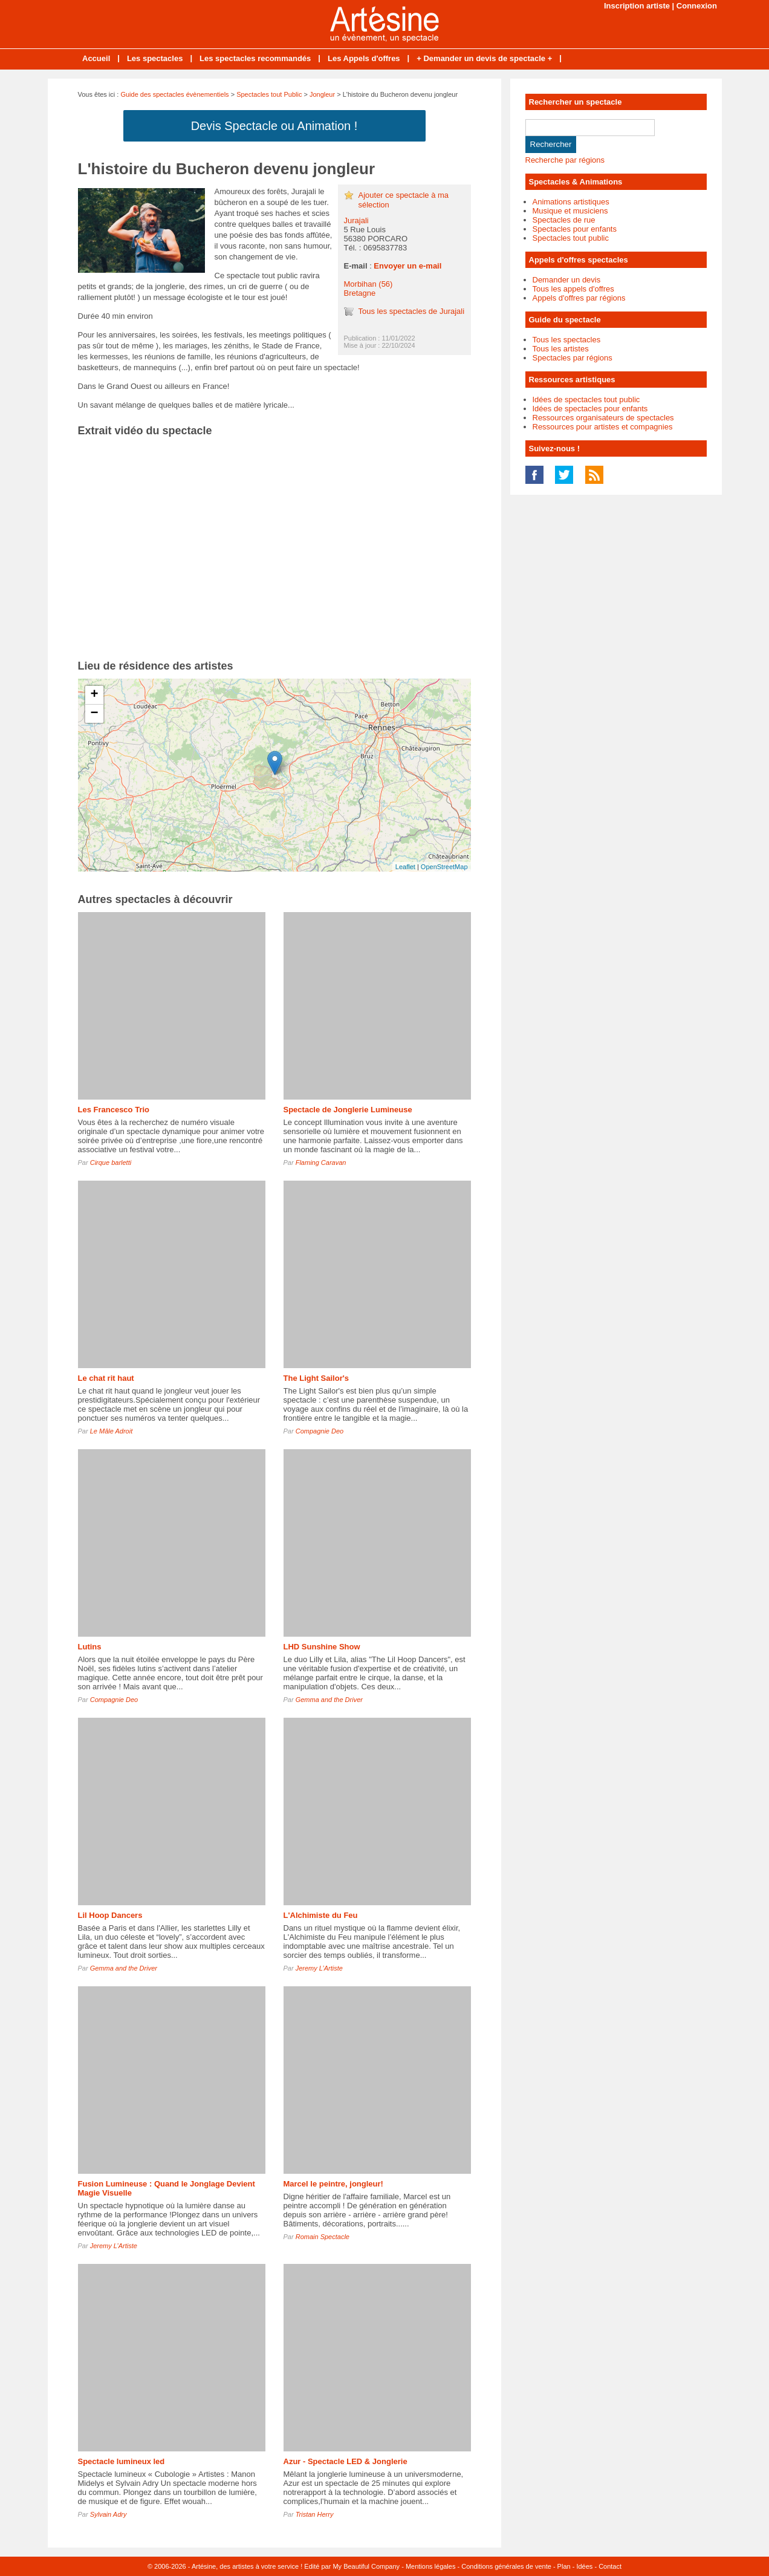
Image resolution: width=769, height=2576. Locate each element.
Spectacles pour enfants (575, 228)
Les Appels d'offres (364, 58)
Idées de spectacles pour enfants (590, 408)
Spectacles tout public (571, 238)
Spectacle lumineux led (121, 2461)
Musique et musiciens (570, 210)
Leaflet (405, 866)
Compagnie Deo (320, 1431)
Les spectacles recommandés (255, 58)
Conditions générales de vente (506, 2566)
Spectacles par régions (572, 357)
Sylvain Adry (108, 2514)
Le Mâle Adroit (111, 1431)
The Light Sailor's (316, 1378)
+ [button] (94, 695)
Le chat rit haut (106, 1378)
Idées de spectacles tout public (586, 399)
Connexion (697, 5)
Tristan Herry (315, 2514)
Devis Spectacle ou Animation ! (274, 125)
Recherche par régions (565, 160)
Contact (610, 2566)
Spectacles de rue (564, 219)
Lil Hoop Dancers (110, 1915)
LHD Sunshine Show (322, 1646)
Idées (584, 2566)
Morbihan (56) (368, 284)
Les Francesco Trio (114, 1109)
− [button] (94, 714)
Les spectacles (155, 58)
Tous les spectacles (567, 339)
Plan (564, 2566)
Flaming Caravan (321, 1162)
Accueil (96, 58)
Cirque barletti (110, 1162)
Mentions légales (431, 2566)
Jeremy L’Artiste (319, 1968)
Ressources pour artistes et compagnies (603, 426)
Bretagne (360, 293)
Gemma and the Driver (329, 1699)
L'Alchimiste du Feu (321, 1915)
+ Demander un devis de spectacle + (484, 58)
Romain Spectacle (322, 2236)
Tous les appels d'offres (573, 288)
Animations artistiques (571, 201)
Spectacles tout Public (269, 94)
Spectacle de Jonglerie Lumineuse (348, 1109)
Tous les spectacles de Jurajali (412, 311)
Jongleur (322, 94)
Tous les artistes (561, 348)
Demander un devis (567, 279)
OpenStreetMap (444, 866)
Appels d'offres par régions (579, 297)
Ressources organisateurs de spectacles (603, 417)
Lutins (90, 1646)
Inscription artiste (637, 5)
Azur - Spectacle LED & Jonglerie (345, 2461)
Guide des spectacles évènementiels (174, 94)
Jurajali (356, 220)
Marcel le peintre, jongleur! (333, 2183)
